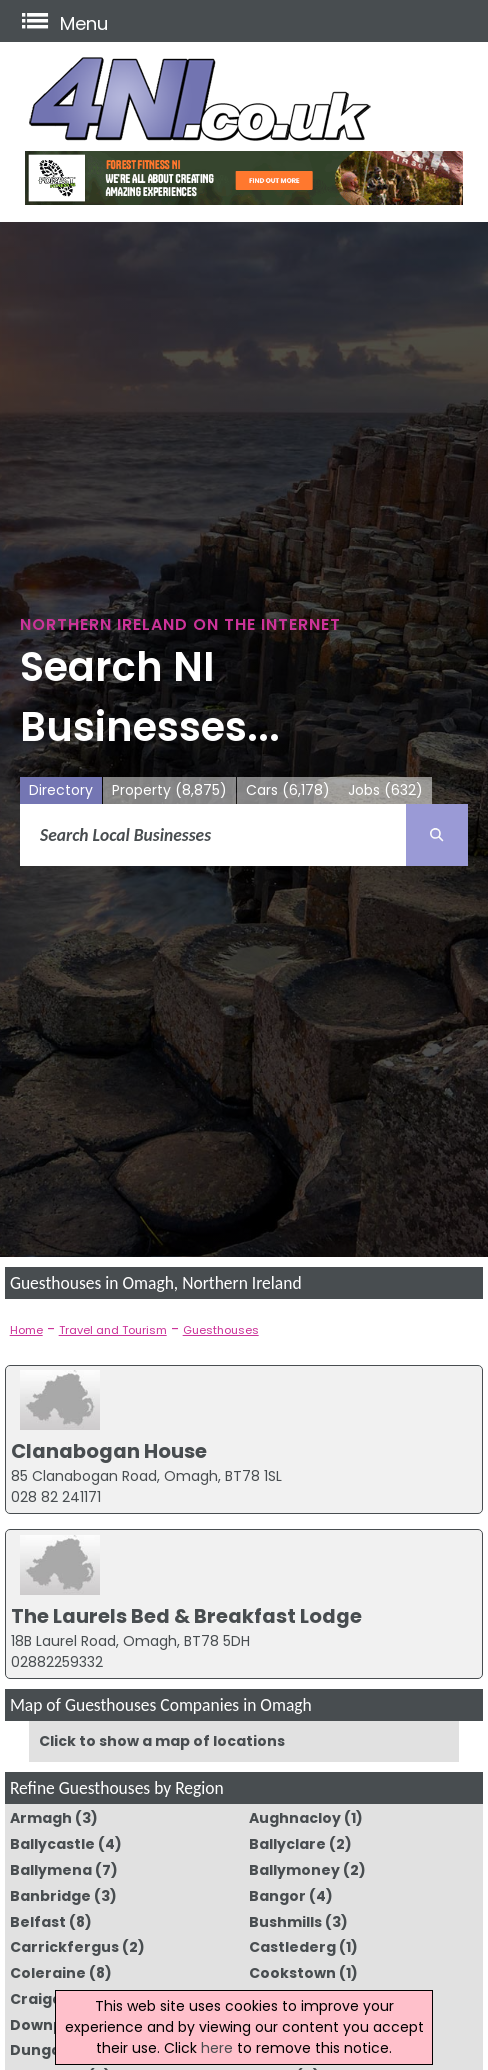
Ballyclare (287, 1844)
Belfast (38, 1922)
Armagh (41, 1818)
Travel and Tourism (113, 1330)
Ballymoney (294, 1870)
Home (26, 1330)
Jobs (385, 790)
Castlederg (292, 1947)
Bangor (277, 1896)
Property (169, 790)
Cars (288, 790)
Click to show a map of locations (162, 1741)
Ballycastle (52, 1844)
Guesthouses (221, 1330)
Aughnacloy (295, 1818)
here (217, 2048)
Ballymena (51, 1870)
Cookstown (292, 1973)
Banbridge (50, 1896)
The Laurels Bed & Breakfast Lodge (186, 1616)
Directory (61, 790)
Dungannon (55, 2050)
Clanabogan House (109, 1451)
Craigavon (50, 1999)
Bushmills (285, 1922)
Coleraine (48, 1973)
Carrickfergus (64, 1947)
